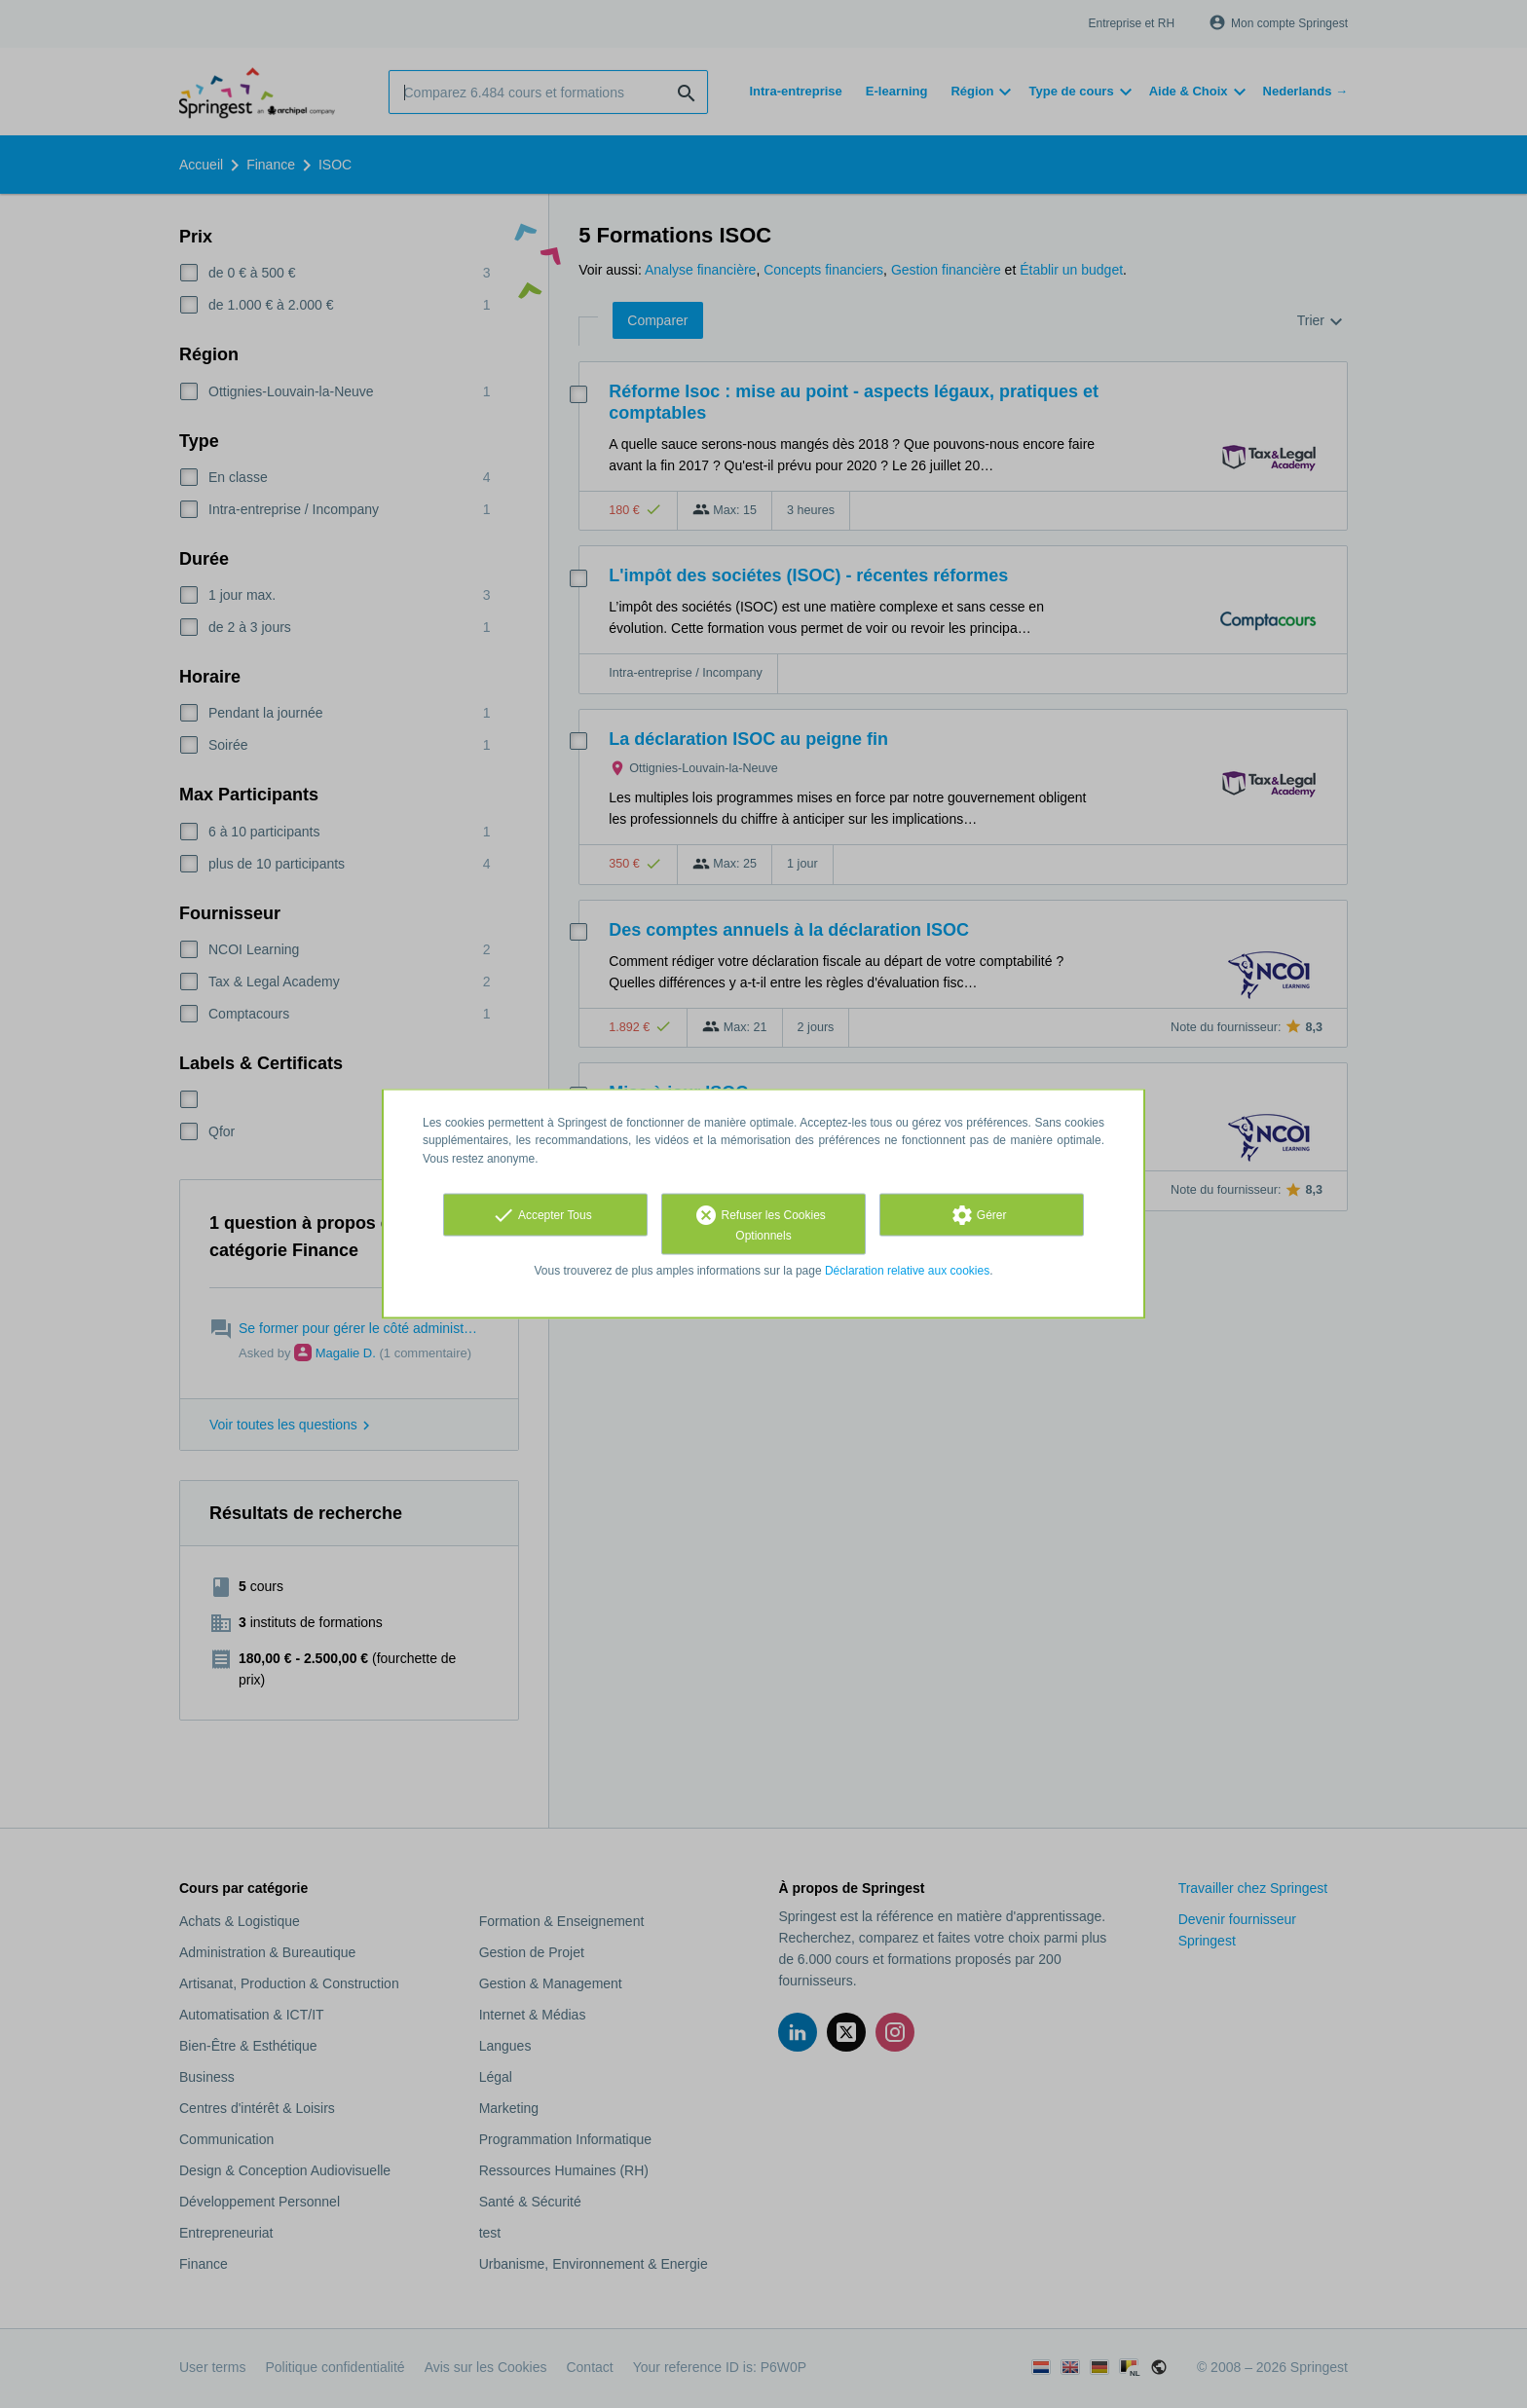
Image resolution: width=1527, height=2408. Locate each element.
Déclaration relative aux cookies (907, 1270)
